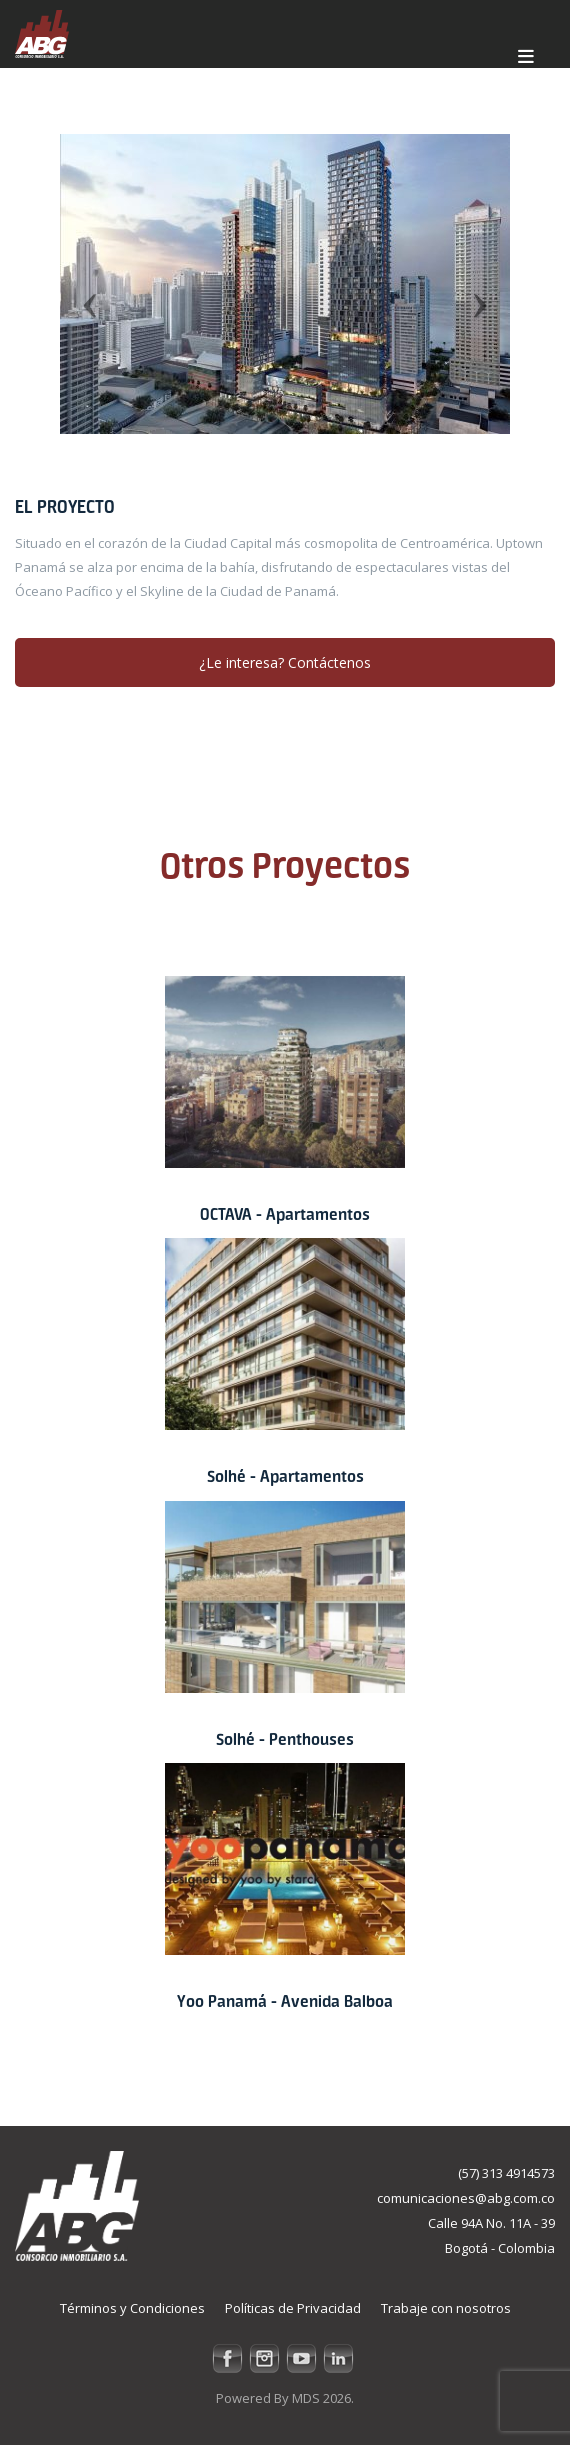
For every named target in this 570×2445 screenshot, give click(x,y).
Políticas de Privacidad (293, 2308)
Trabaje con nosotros (446, 2308)
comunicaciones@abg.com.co (466, 2198)
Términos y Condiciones (132, 2308)
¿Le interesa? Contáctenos (285, 662)
